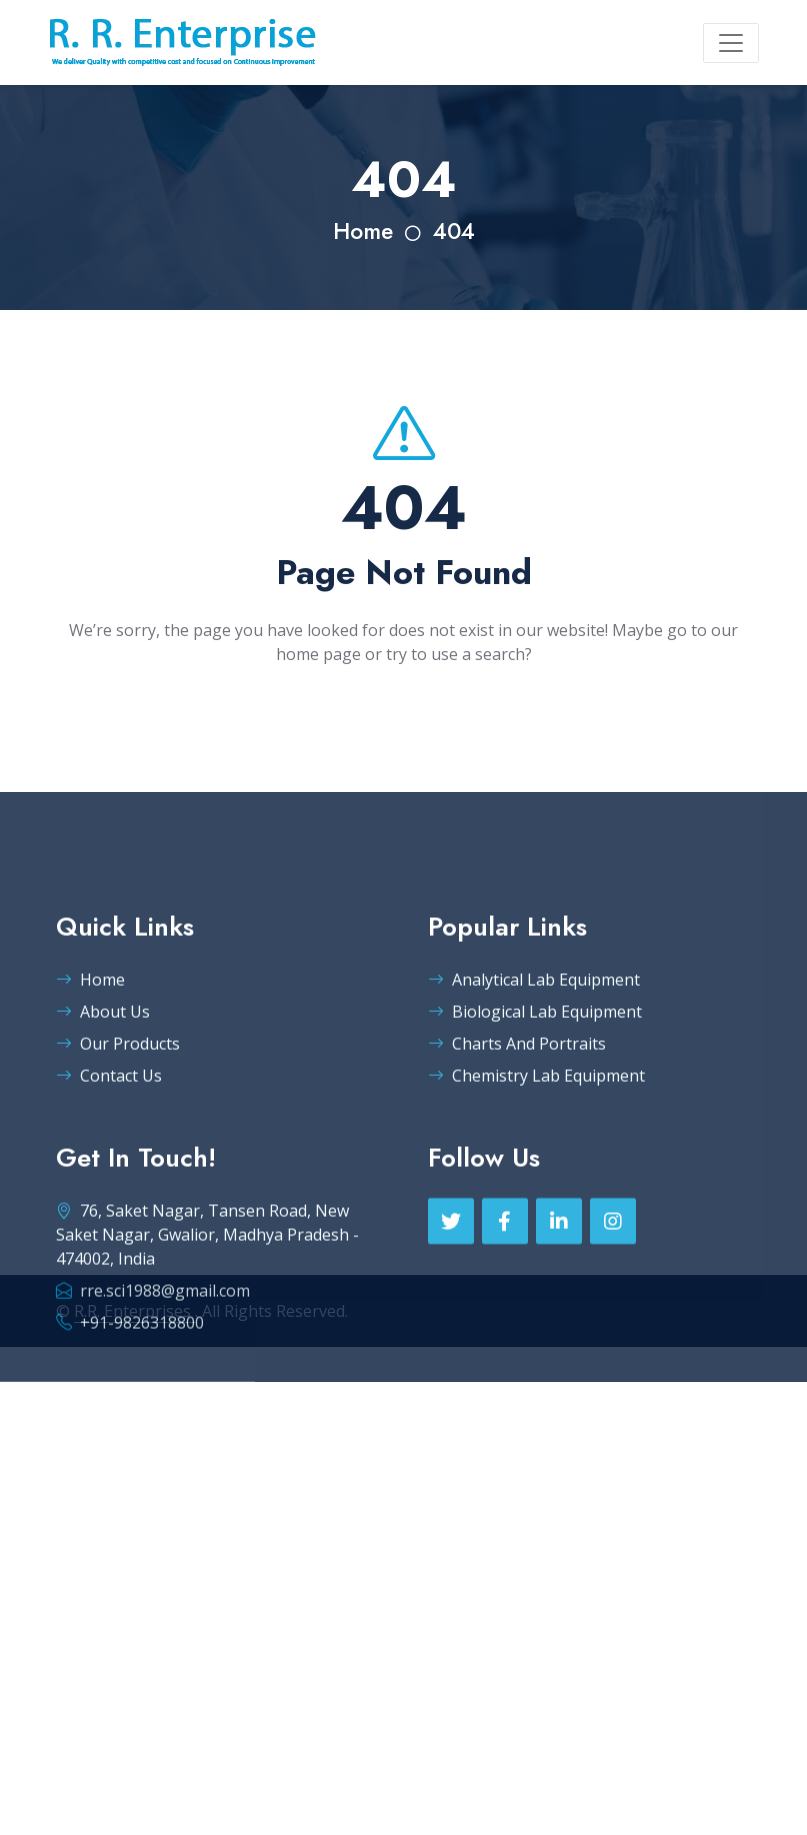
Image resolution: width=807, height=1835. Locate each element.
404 (454, 231)
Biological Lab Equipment (535, 1065)
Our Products (118, 1097)
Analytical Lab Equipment (534, 1033)
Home (363, 231)
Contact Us (109, 1129)
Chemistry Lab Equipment (536, 1129)
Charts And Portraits (517, 1097)
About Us (103, 1065)
